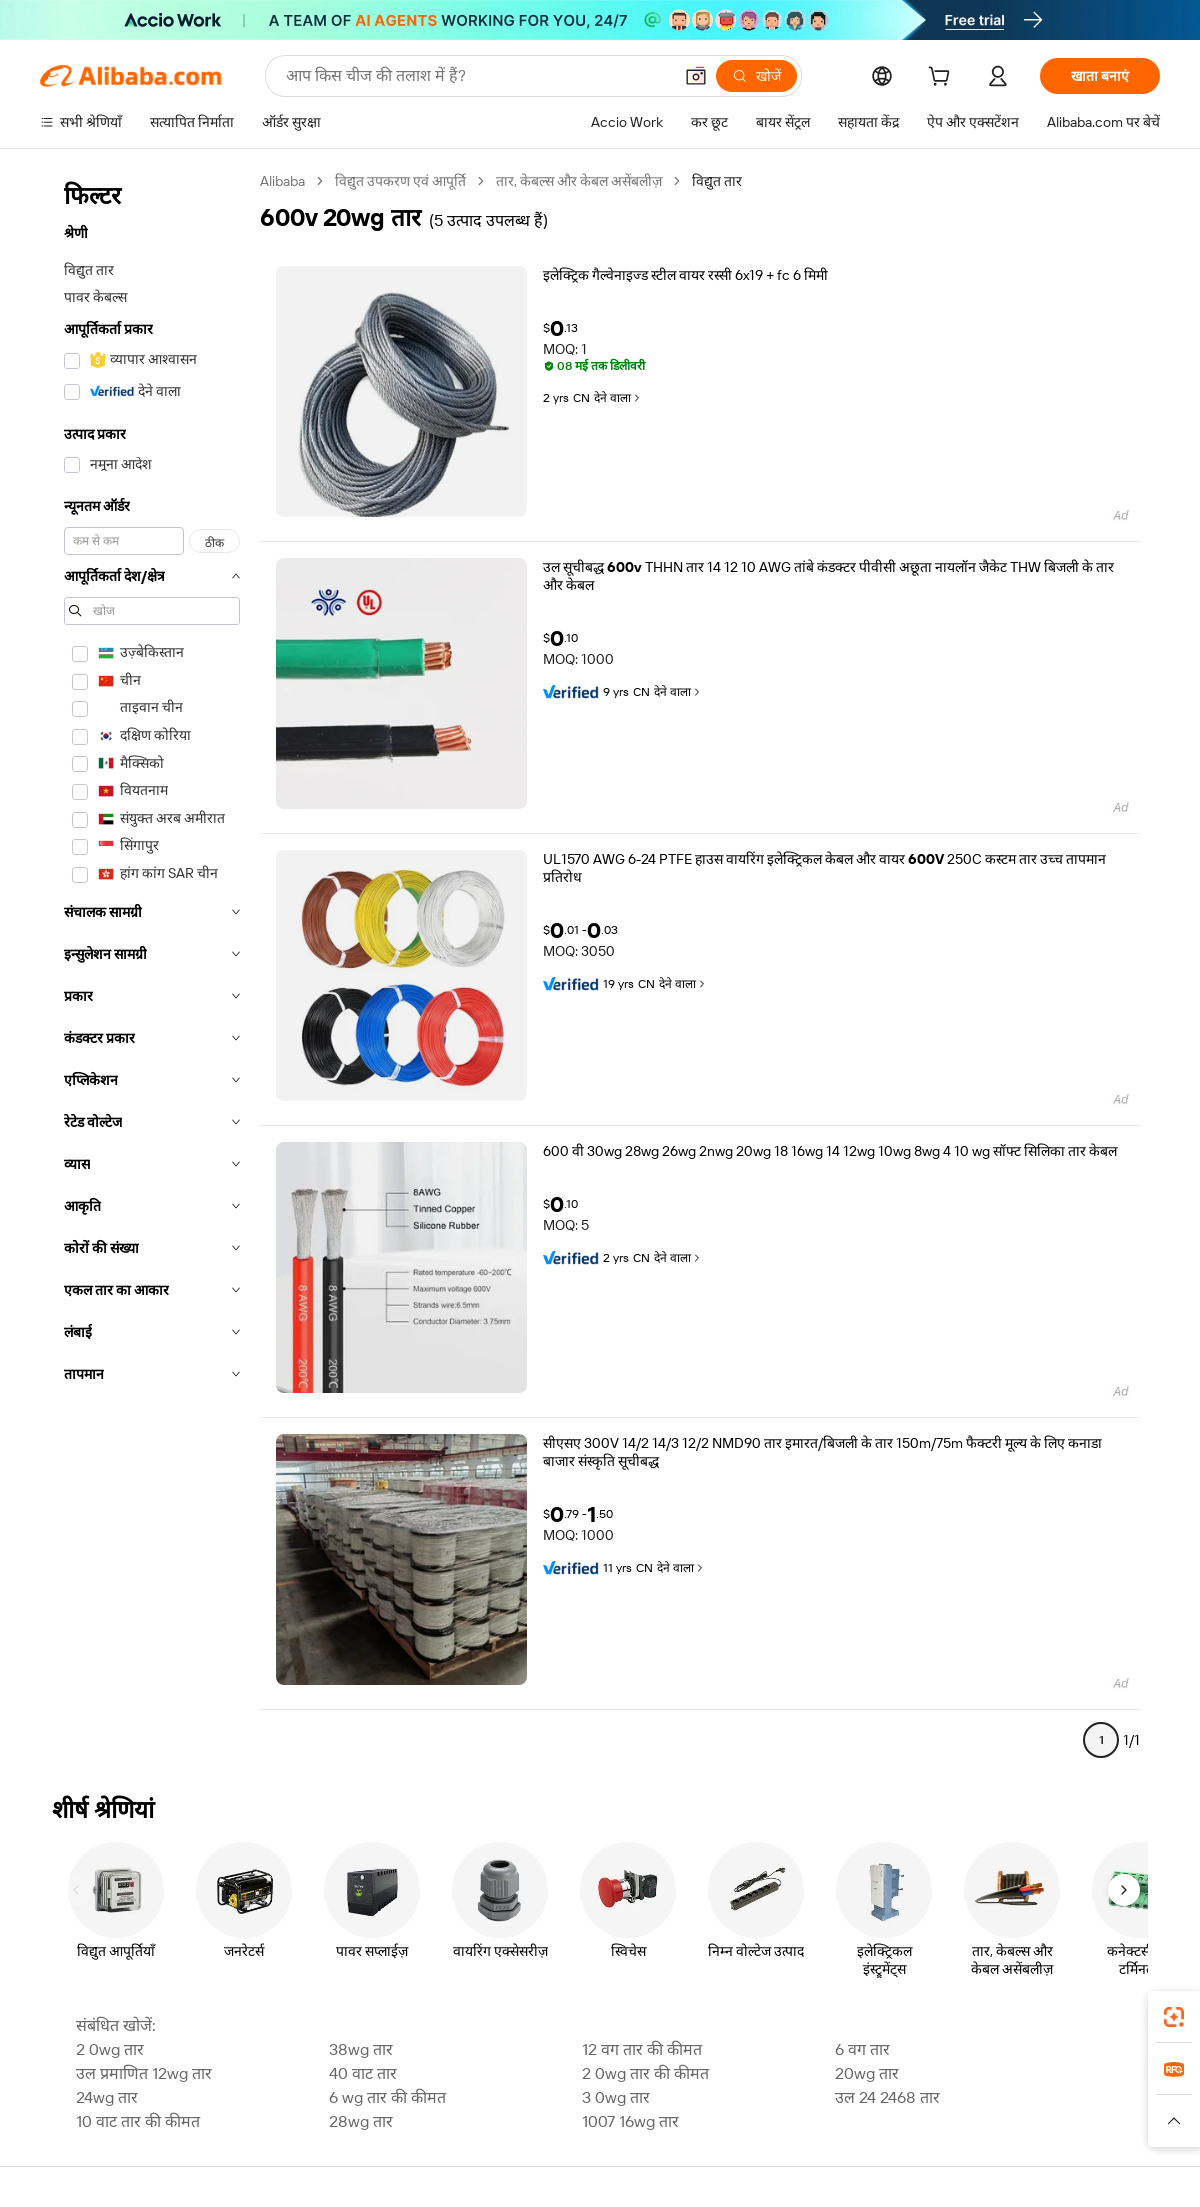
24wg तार (107, 2097)
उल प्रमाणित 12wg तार (144, 2073)
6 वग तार (862, 2049)
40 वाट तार (363, 2073)
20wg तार (867, 2073)
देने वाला (618, 398)
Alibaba (282, 181)
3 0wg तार (616, 2097)
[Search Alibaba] (477, 76)
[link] (1174, 2017)
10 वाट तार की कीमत (138, 2121)
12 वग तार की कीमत (642, 2049)
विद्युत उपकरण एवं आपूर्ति (400, 181)
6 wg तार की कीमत (387, 2097)
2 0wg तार (110, 2049)
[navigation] (152, 969)
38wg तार (361, 2049)
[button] (696, 76)
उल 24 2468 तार (887, 2097)
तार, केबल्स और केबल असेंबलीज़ (579, 181)
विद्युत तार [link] (717, 181)
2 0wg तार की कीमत (645, 2073)
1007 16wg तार (630, 2121)
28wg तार (361, 2121)
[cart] (943, 79)
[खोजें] (756, 76)
